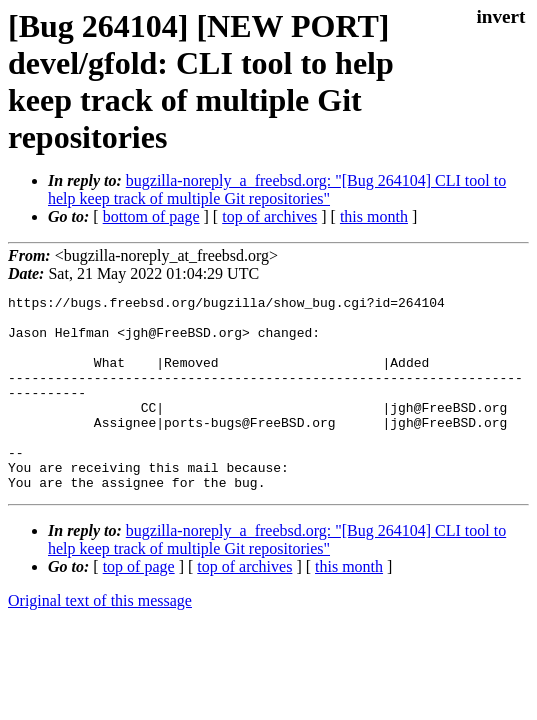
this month (374, 216)
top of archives (269, 216)
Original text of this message (100, 639)
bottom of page (151, 216)
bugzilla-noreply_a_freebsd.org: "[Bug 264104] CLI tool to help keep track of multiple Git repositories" (277, 189)
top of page (139, 605)
